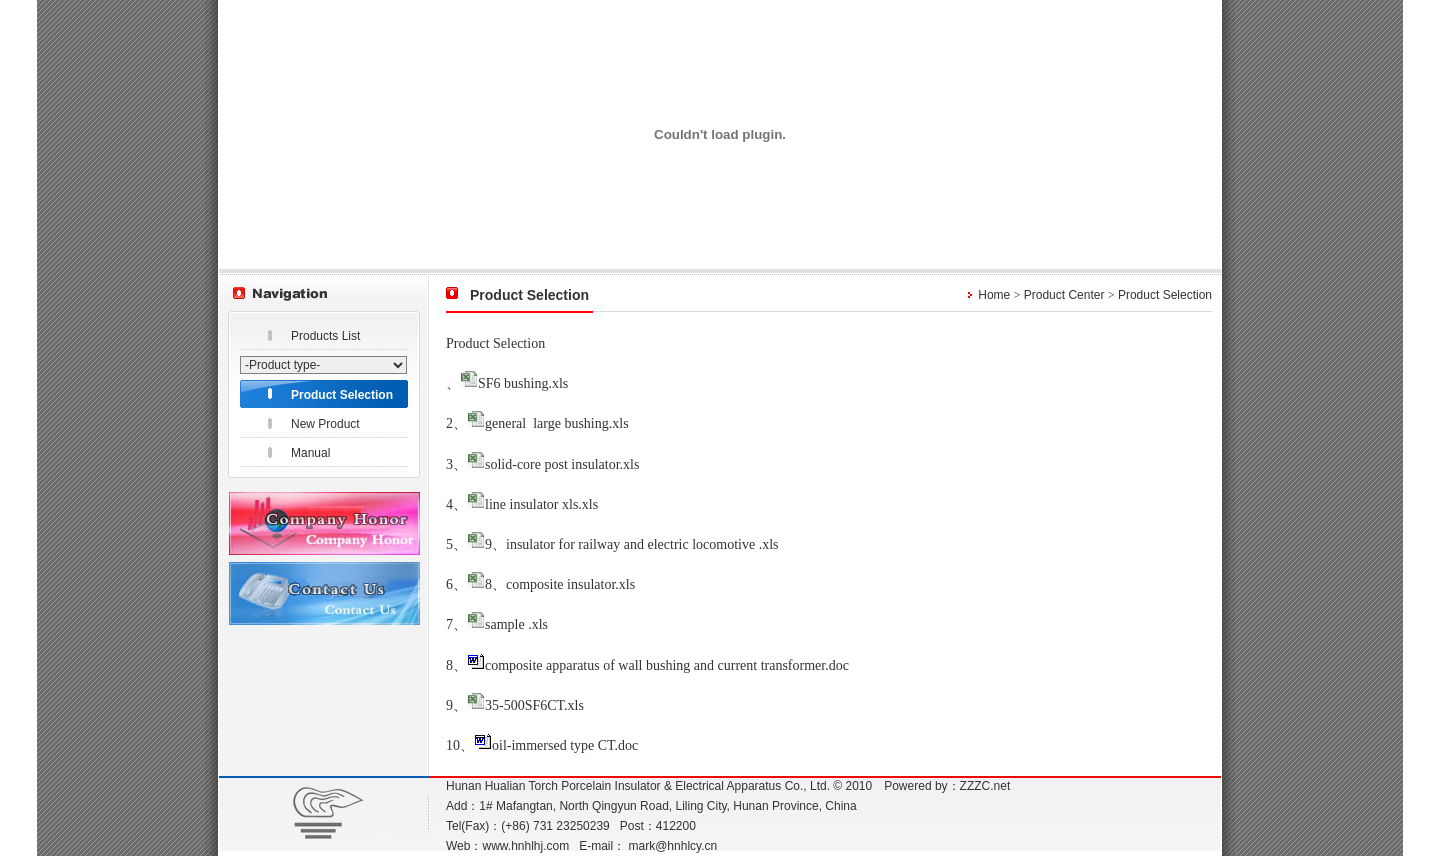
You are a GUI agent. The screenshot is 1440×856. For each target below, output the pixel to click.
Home (994, 295)
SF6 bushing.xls (523, 383)
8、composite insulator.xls (560, 584)
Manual (310, 453)
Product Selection (342, 395)
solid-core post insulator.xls (562, 464)
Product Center (1064, 295)
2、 (456, 423)
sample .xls (516, 624)
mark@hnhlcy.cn (673, 846)
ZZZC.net (985, 786)
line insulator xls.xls (541, 504)
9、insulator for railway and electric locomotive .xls (632, 544)
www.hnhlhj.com (525, 846)
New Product (325, 424)
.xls (619, 423)
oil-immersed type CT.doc (565, 745)
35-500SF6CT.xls (534, 705)
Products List (325, 336)
